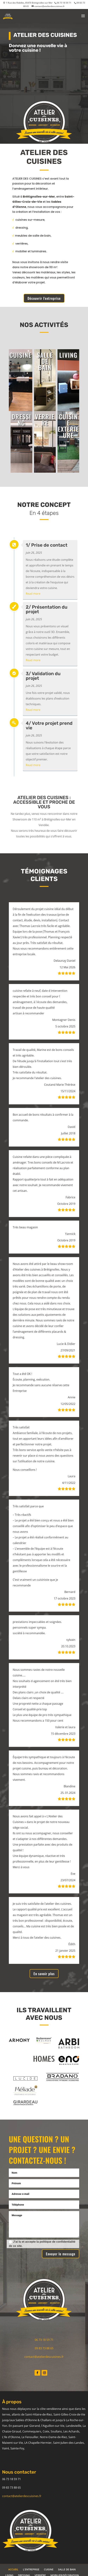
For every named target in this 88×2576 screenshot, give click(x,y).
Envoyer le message (60, 2253)
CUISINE (48, 2569)
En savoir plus (44, 1973)
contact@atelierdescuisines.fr (44, 2357)
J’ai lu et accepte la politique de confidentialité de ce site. (42, 2243)
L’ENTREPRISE (31, 2569)
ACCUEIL (13, 2569)
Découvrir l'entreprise (44, 298)
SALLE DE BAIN (67, 2569)
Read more (33, 594)
